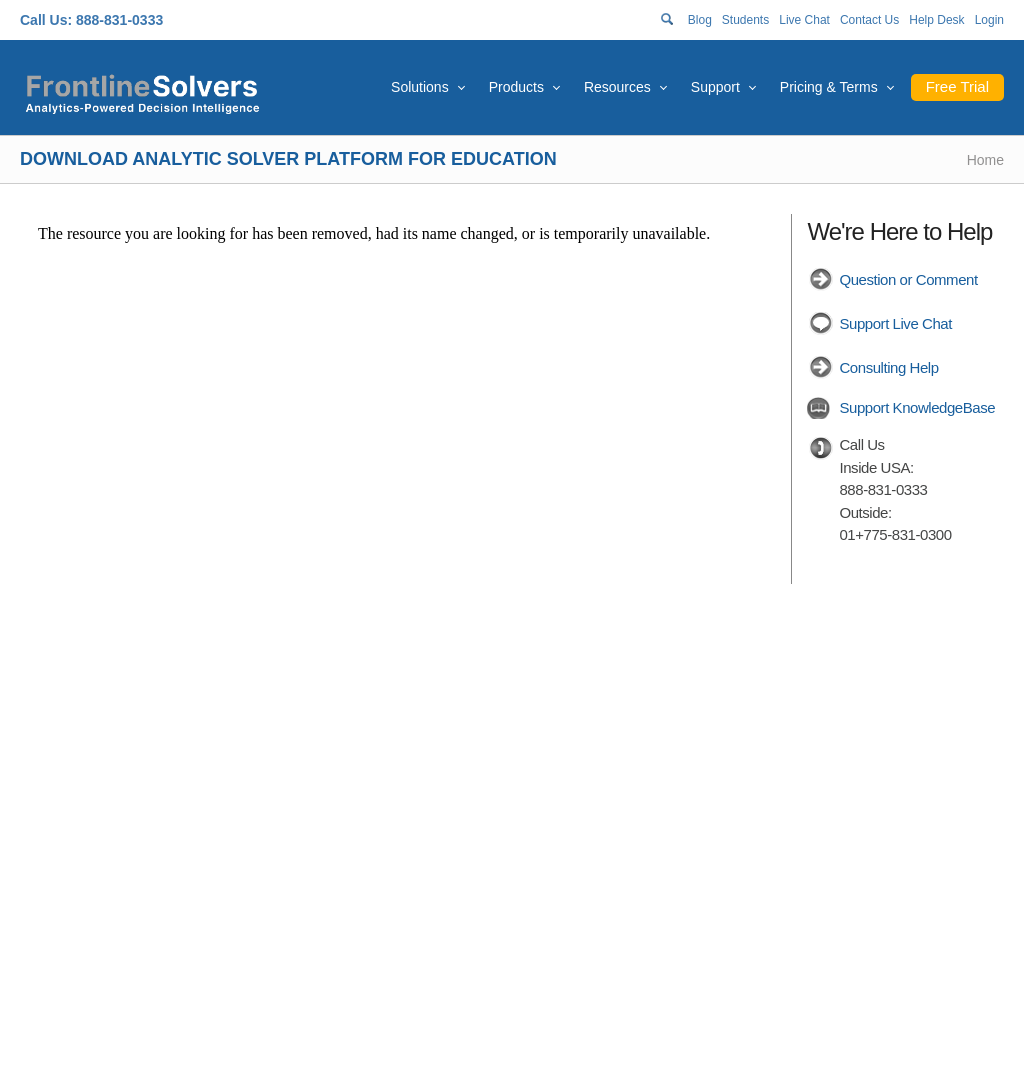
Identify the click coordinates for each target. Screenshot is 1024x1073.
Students (745, 20)
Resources (617, 87)
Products (516, 87)
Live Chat (804, 20)
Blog (700, 20)
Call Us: (46, 20)
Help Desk (936, 20)
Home (985, 160)
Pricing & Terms (829, 87)
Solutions (420, 87)
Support (715, 87)
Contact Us (869, 20)
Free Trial (957, 86)
